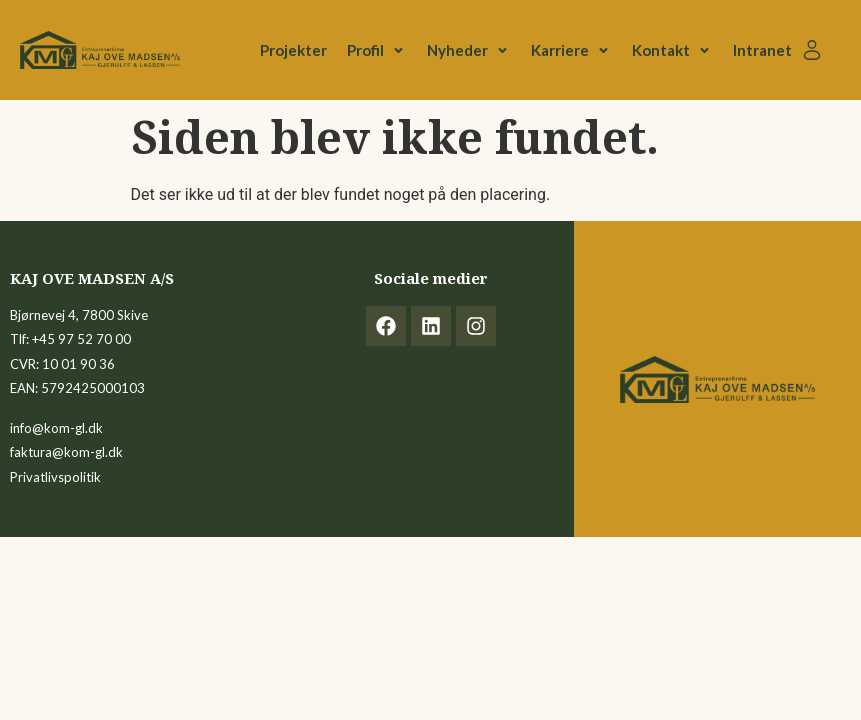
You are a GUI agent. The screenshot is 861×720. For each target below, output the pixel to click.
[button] (377, 50)
